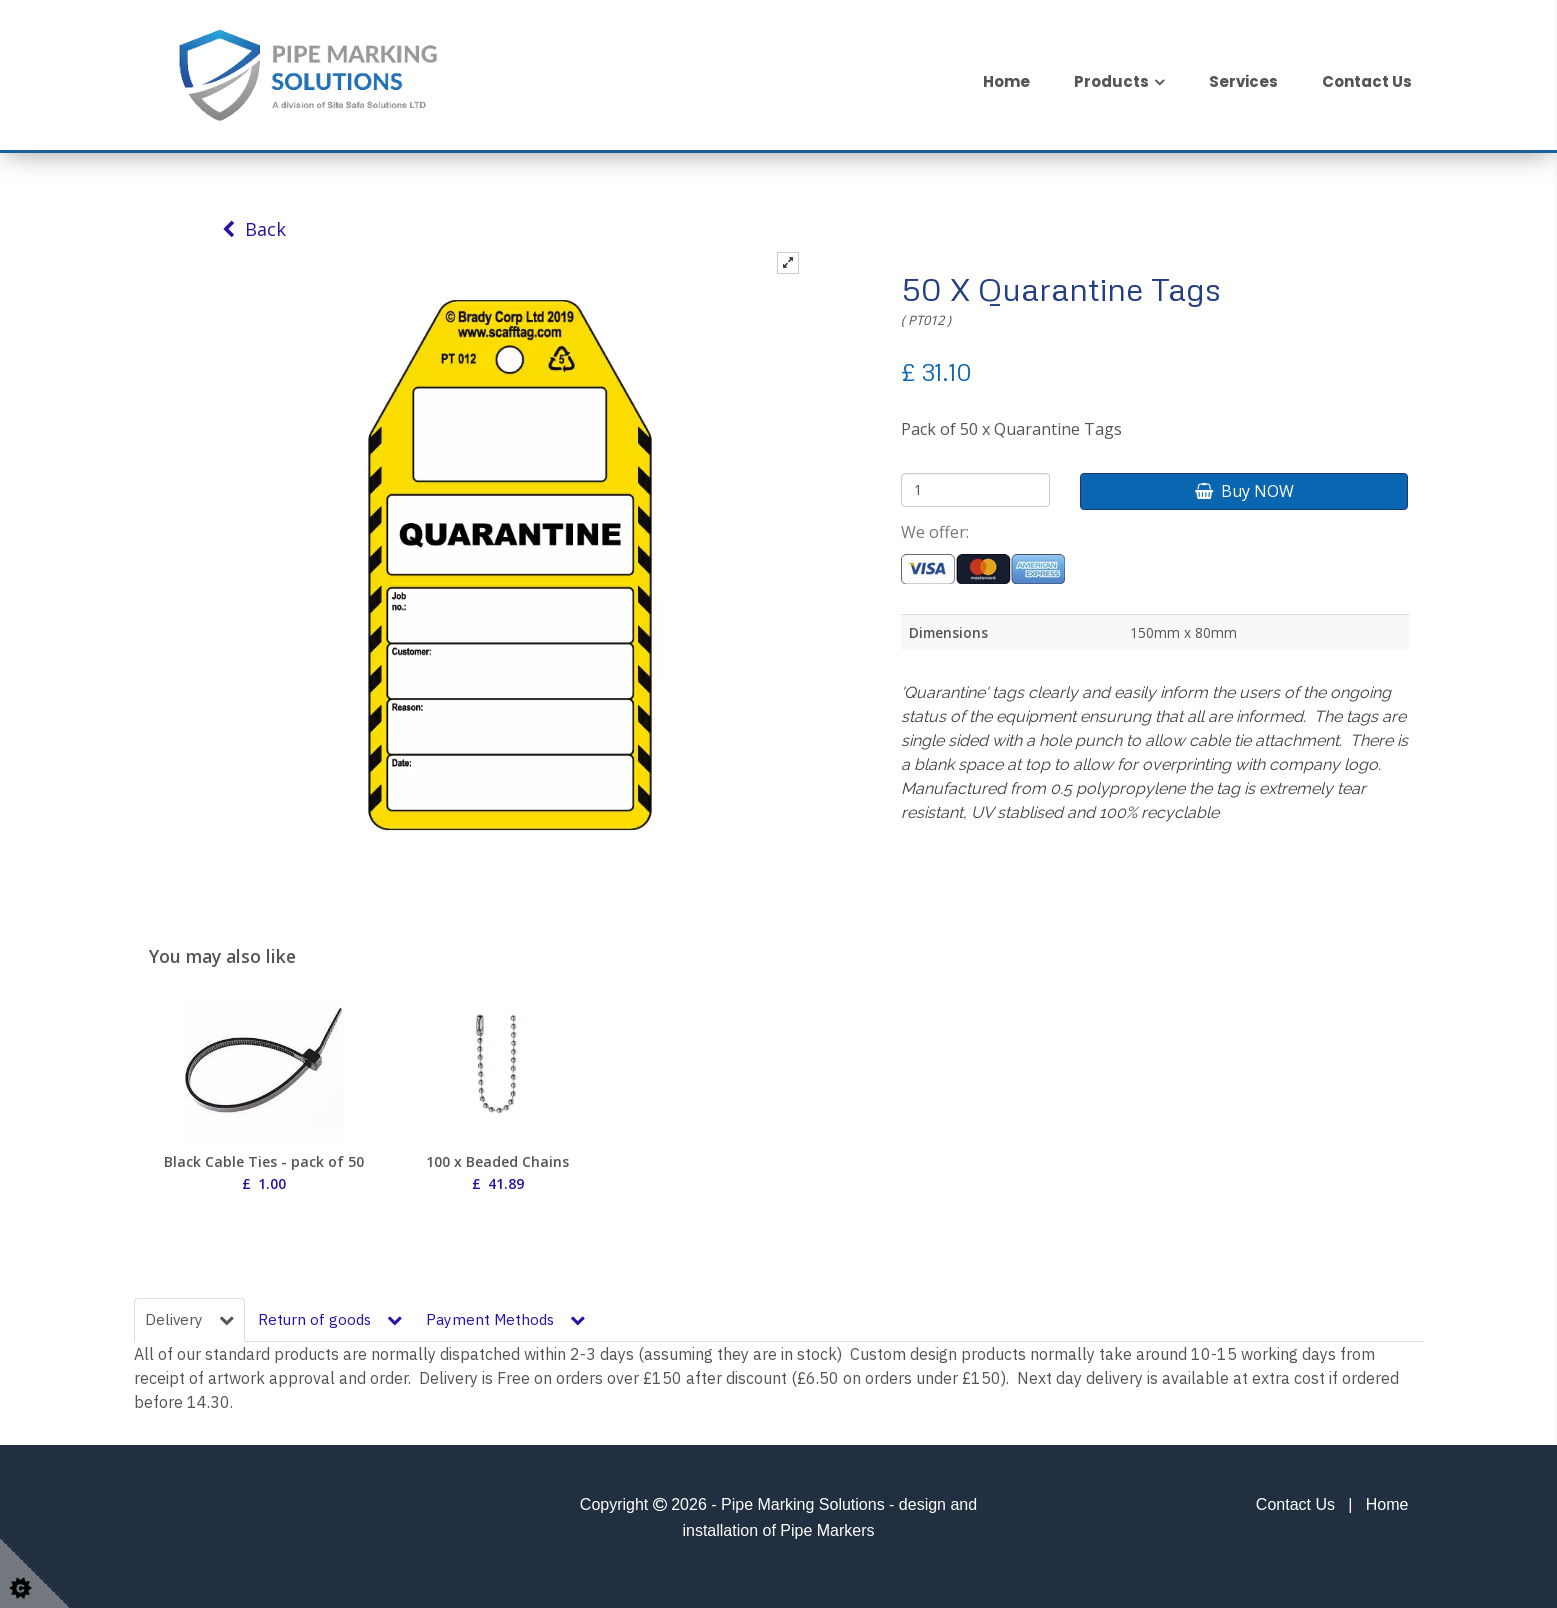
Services (1243, 81)
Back (254, 229)
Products (1111, 81)
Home (1006, 81)
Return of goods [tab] (330, 1319)
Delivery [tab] (189, 1319)
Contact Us (1367, 81)
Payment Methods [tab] (505, 1319)
